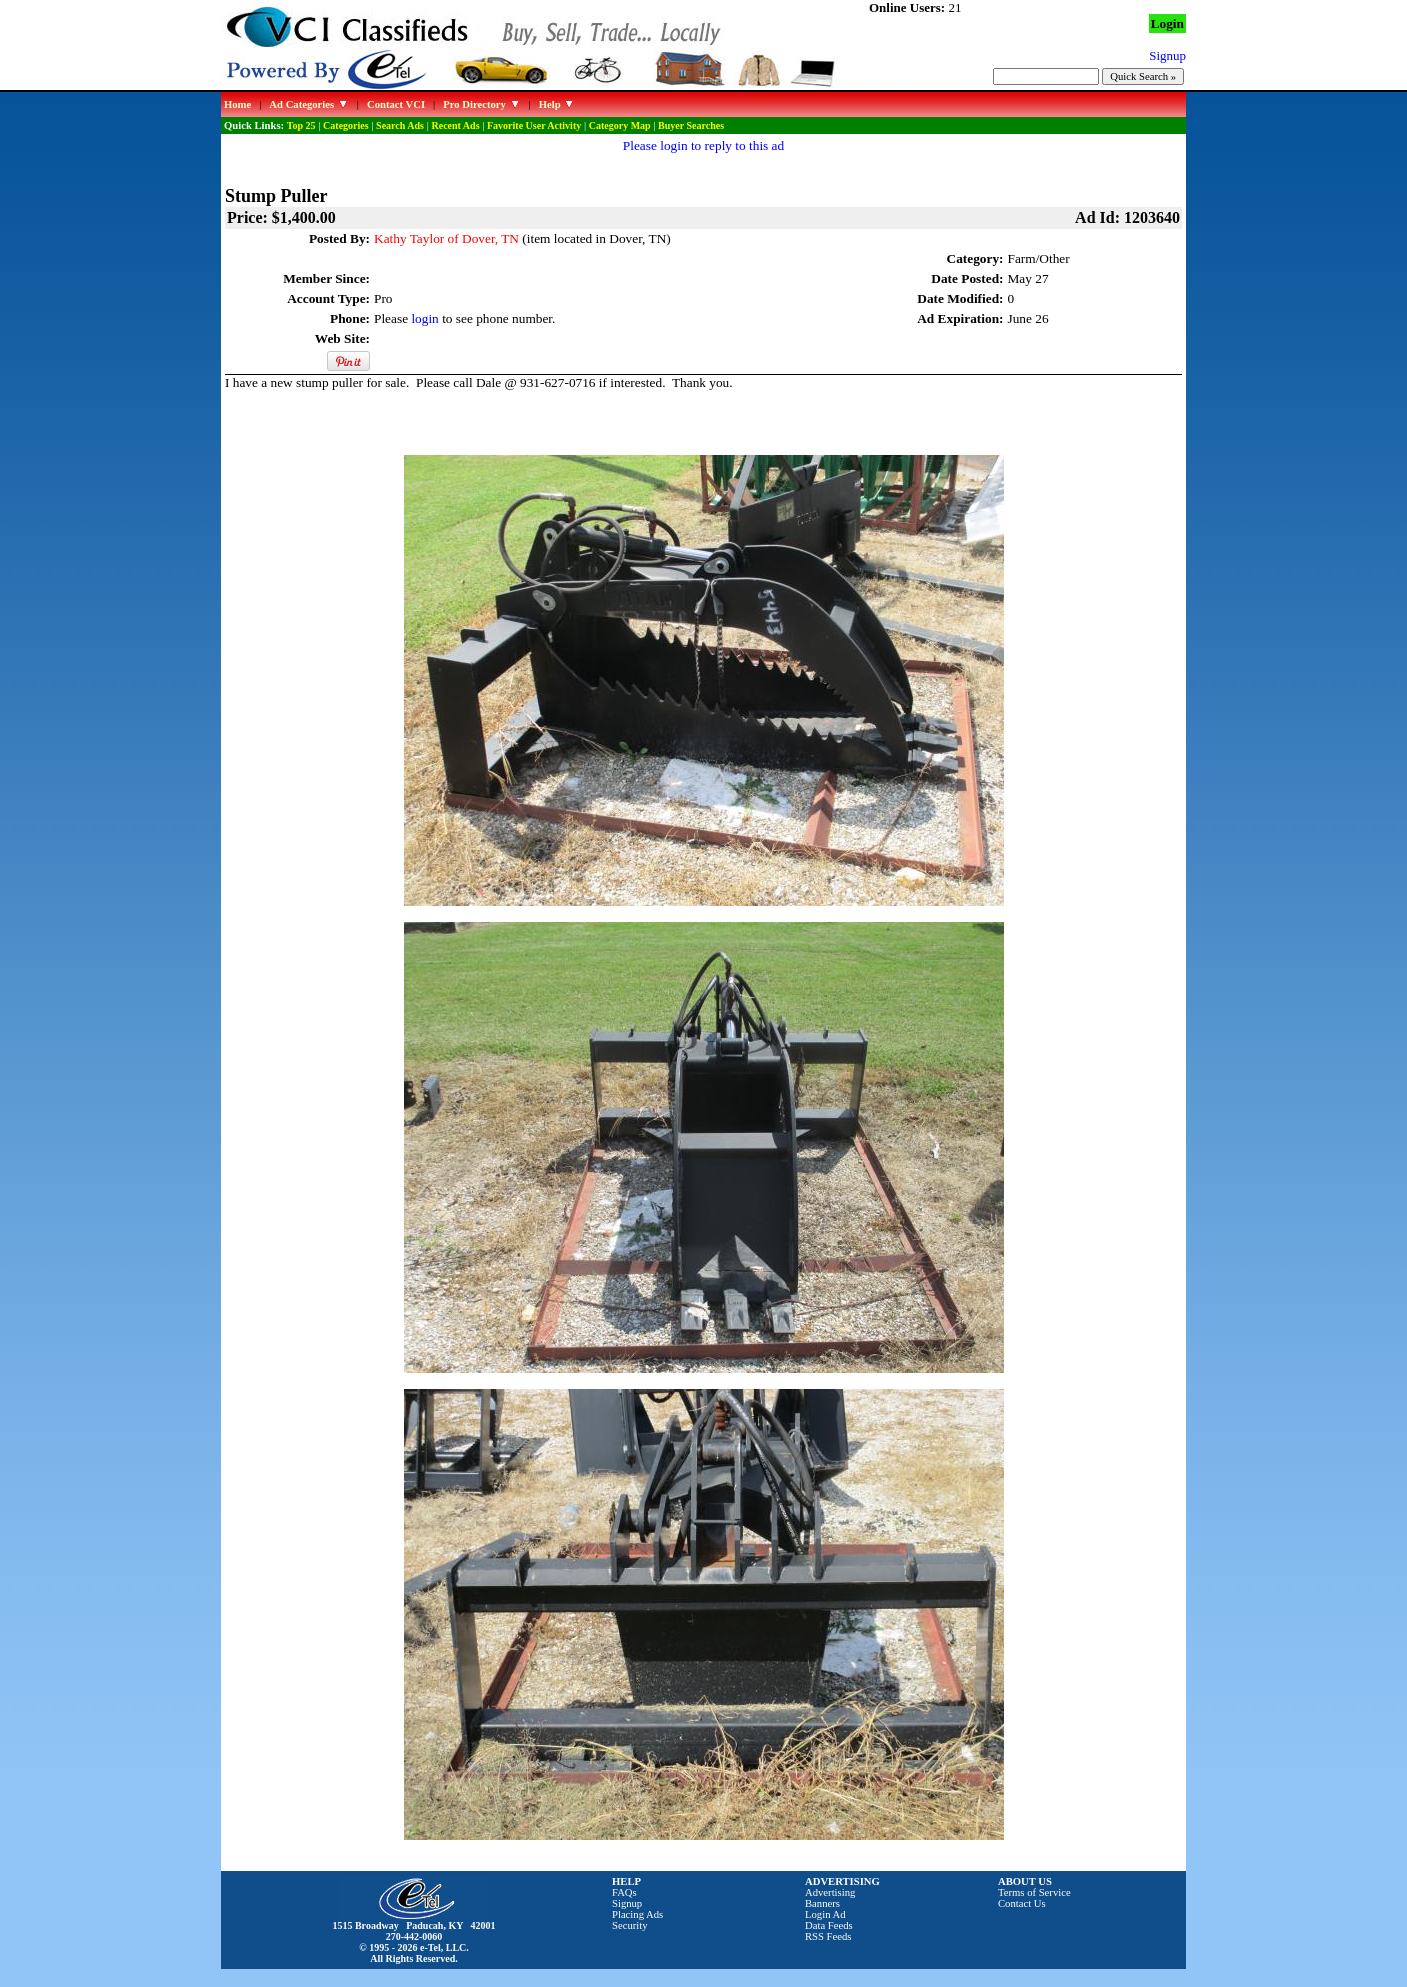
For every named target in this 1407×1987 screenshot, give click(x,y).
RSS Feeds (828, 1936)
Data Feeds (829, 1925)
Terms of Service (1034, 1892)
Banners (822, 1903)
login (424, 318)
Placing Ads (637, 1914)
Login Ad (825, 1914)
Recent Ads (455, 125)
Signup (627, 1903)
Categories (346, 125)
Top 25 (301, 125)
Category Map (620, 125)
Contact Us (1022, 1903)
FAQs (624, 1892)
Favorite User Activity (534, 125)
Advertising (830, 1892)
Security (630, 1925)
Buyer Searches (691, 125)
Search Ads (400, 125)
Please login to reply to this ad (703, 145)
